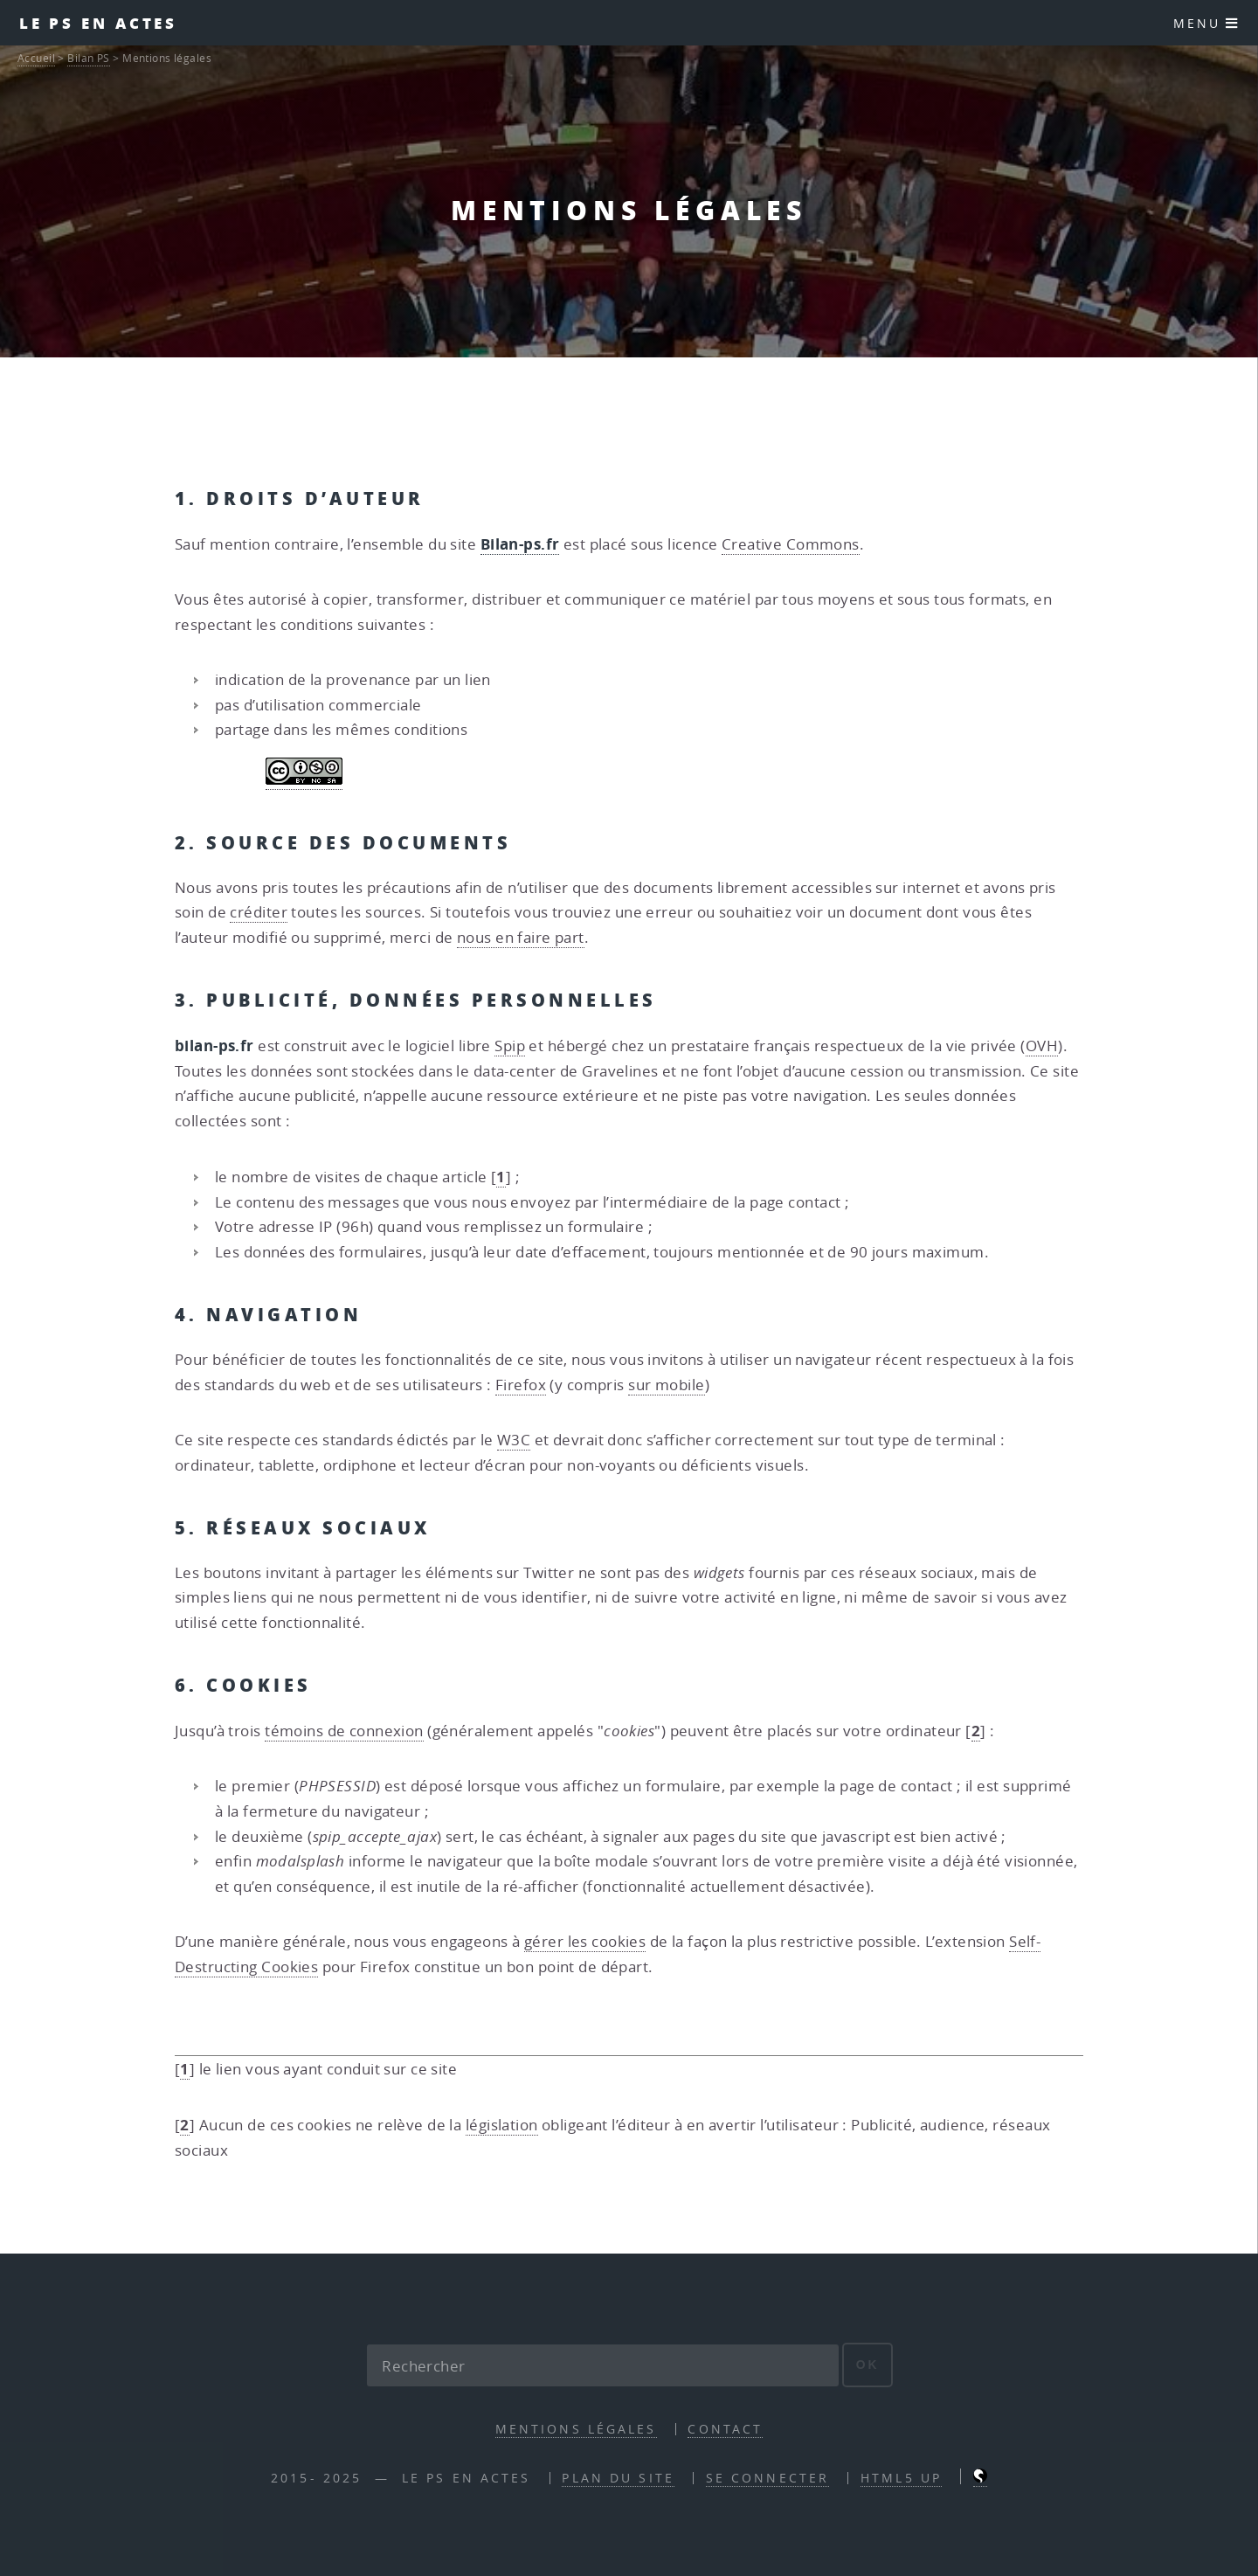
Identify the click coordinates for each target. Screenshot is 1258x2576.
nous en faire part (520, 937)
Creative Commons (791, 544)
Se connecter (767, 2477)
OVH (1042, 1045)
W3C (513, 1440)
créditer (258, 912)
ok (868, 2365)
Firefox (520, 1385)
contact (725, 2428)
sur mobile (666, 1385)
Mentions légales (576, 2428)
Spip (509, 1045)
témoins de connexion (344, 1731)
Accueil (36, 58)
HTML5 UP (901, 2477)
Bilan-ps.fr (520, 543)
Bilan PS (88, 58)
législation (502, 2125)
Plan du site (618, 2477)
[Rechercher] (603, 2365)
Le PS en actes (98, 22)
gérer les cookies (585, 1941)
